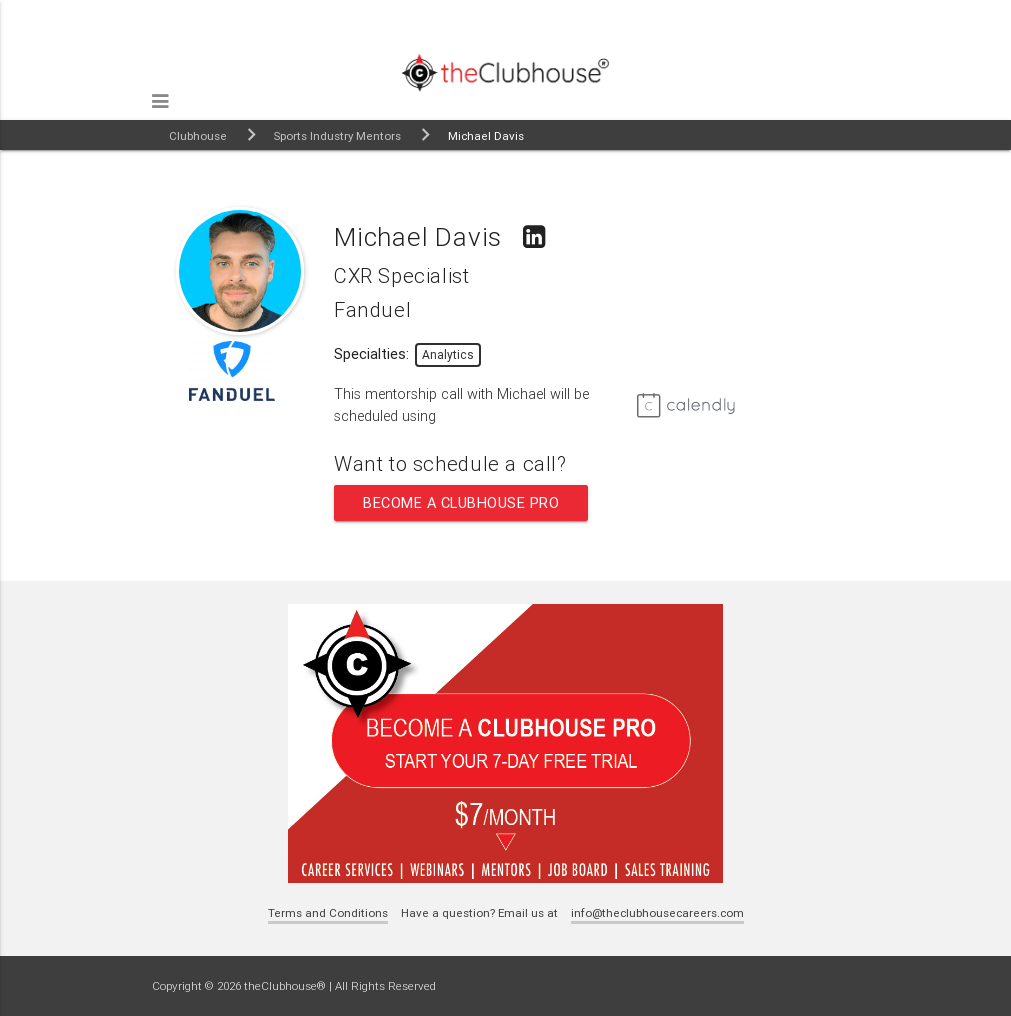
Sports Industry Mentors (337, 135)
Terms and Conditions (328, 912)
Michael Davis (486, 135)
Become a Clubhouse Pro (461, 502)
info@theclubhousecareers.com (657, 912)
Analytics (448, 354)
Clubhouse (198, 135)
